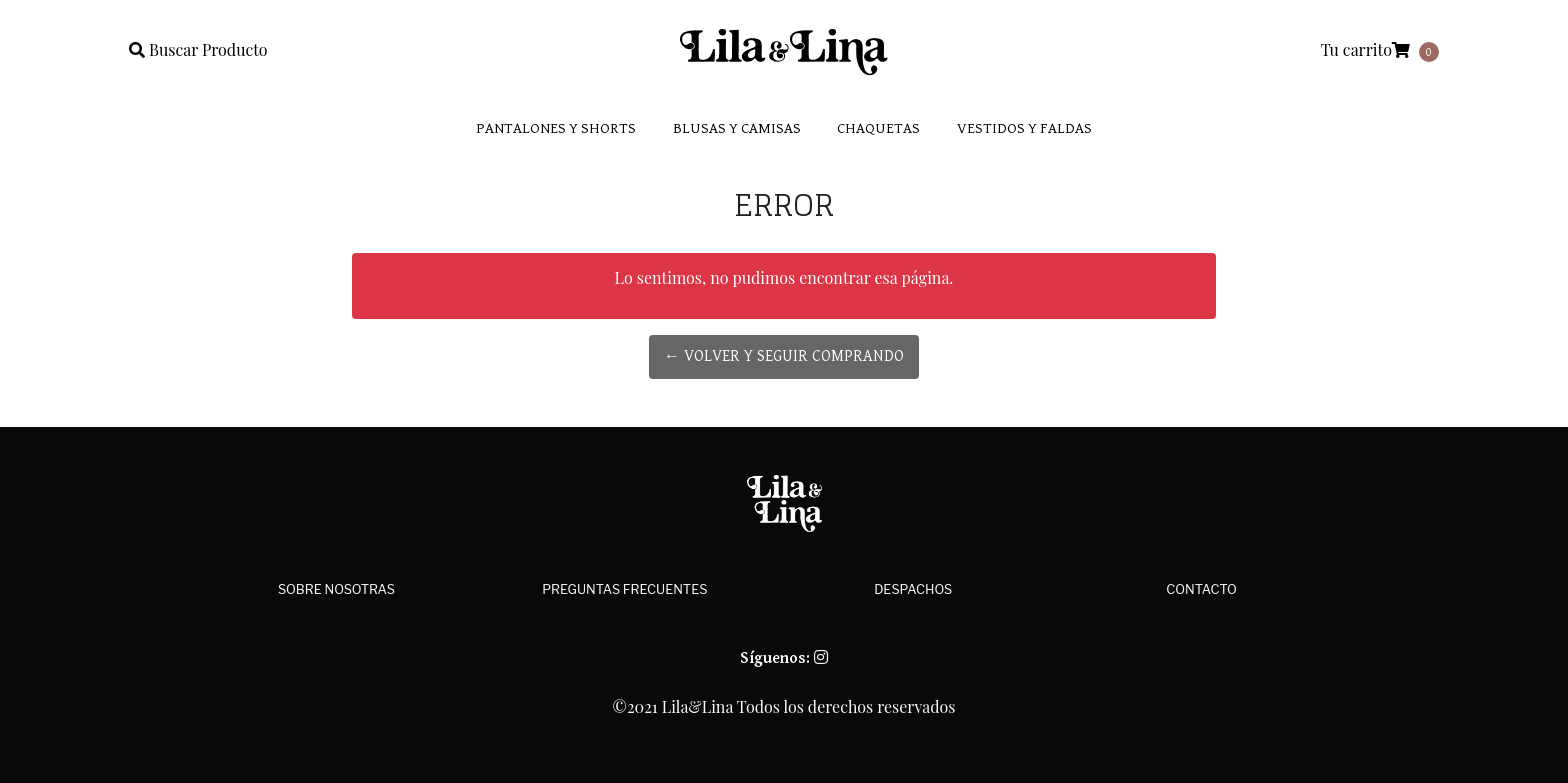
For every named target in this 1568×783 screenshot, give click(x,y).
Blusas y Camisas (737, 128)
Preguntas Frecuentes (624, 589)
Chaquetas (878, 128)
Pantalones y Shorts (556, 128)
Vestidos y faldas (1024, 128)
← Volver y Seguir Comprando (784, 356)
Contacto (1201, 589)
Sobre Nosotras (336, 589)
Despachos (913, 589)
